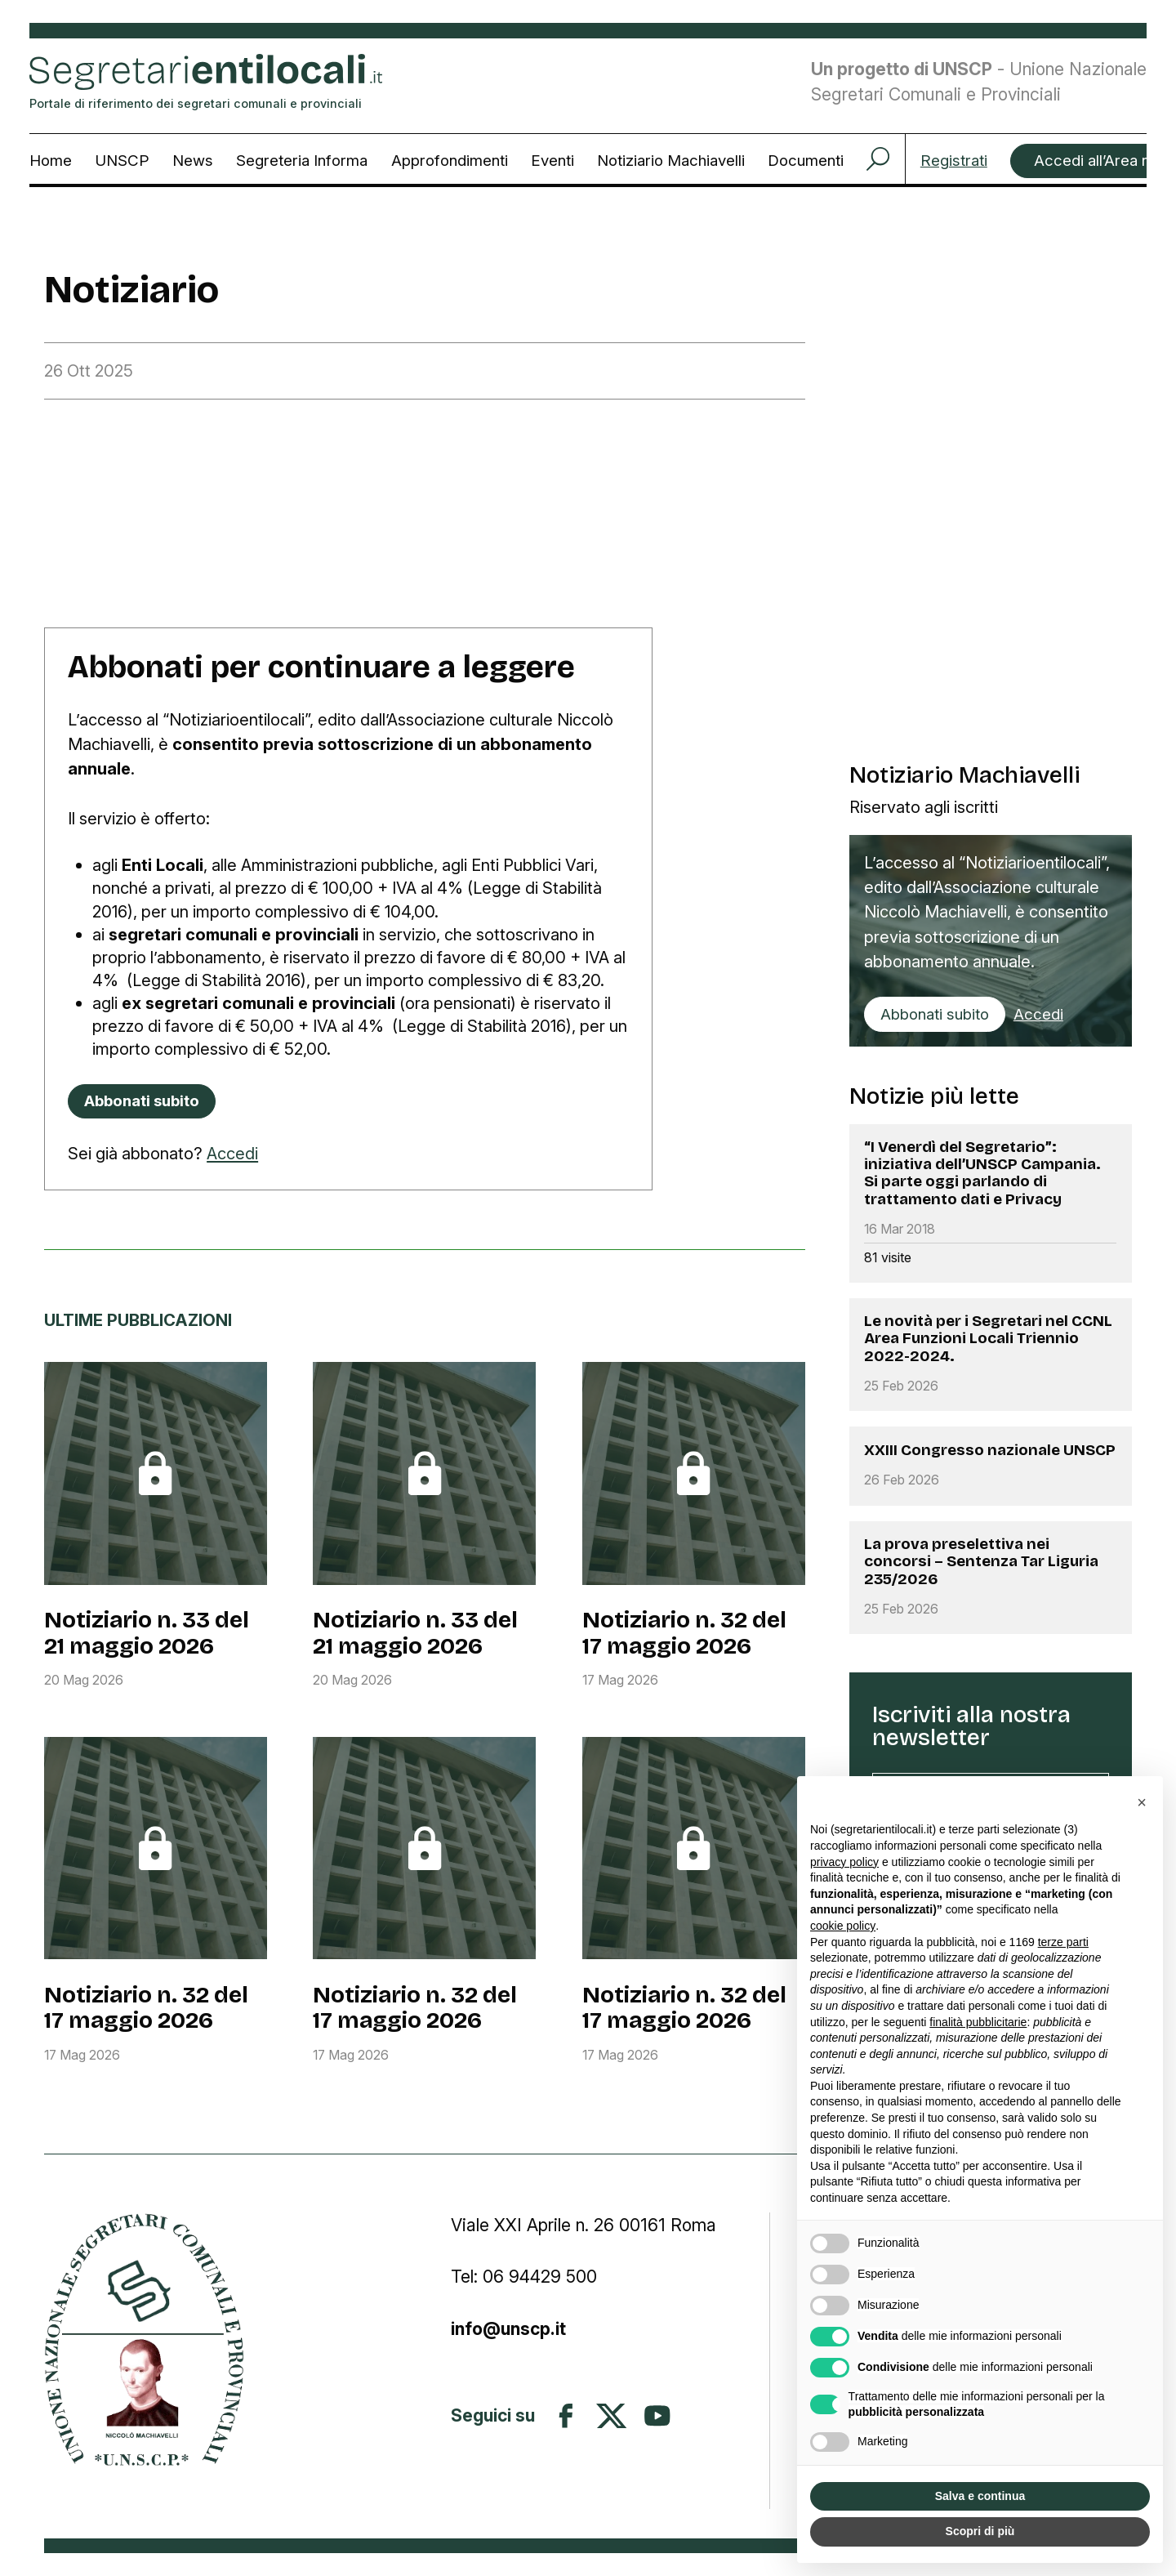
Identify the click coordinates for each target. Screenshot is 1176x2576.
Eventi (552, 160)
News (192, 160)
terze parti (1063, 1942)
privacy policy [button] (844, 1861)
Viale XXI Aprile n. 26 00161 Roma (586, 2225)
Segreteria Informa (302, 160)
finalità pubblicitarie (978, 2022)
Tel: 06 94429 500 (524, 2276)
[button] (1142, 1802)
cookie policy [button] (842, 1925)
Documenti (806, 160)
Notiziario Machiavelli (671, 160)
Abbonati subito (934, 1014)
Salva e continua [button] (980, 2495)
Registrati (953, 161)
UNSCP (122, 160)
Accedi (232, 1153)
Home (50, 160)
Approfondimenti (449, 160)
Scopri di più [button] (980, 2531)
